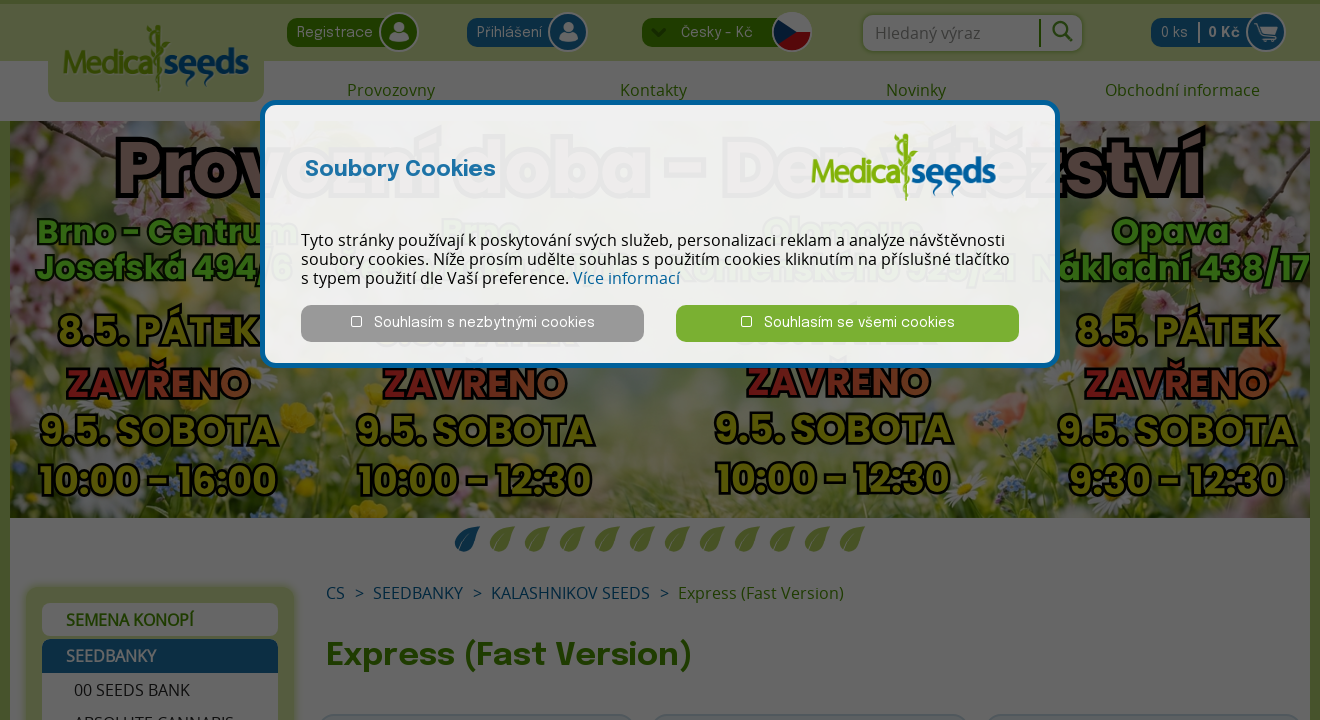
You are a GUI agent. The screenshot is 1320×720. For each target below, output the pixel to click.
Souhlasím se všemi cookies (848, 322)
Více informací (626, 278)
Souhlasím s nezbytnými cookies (473, 322)
